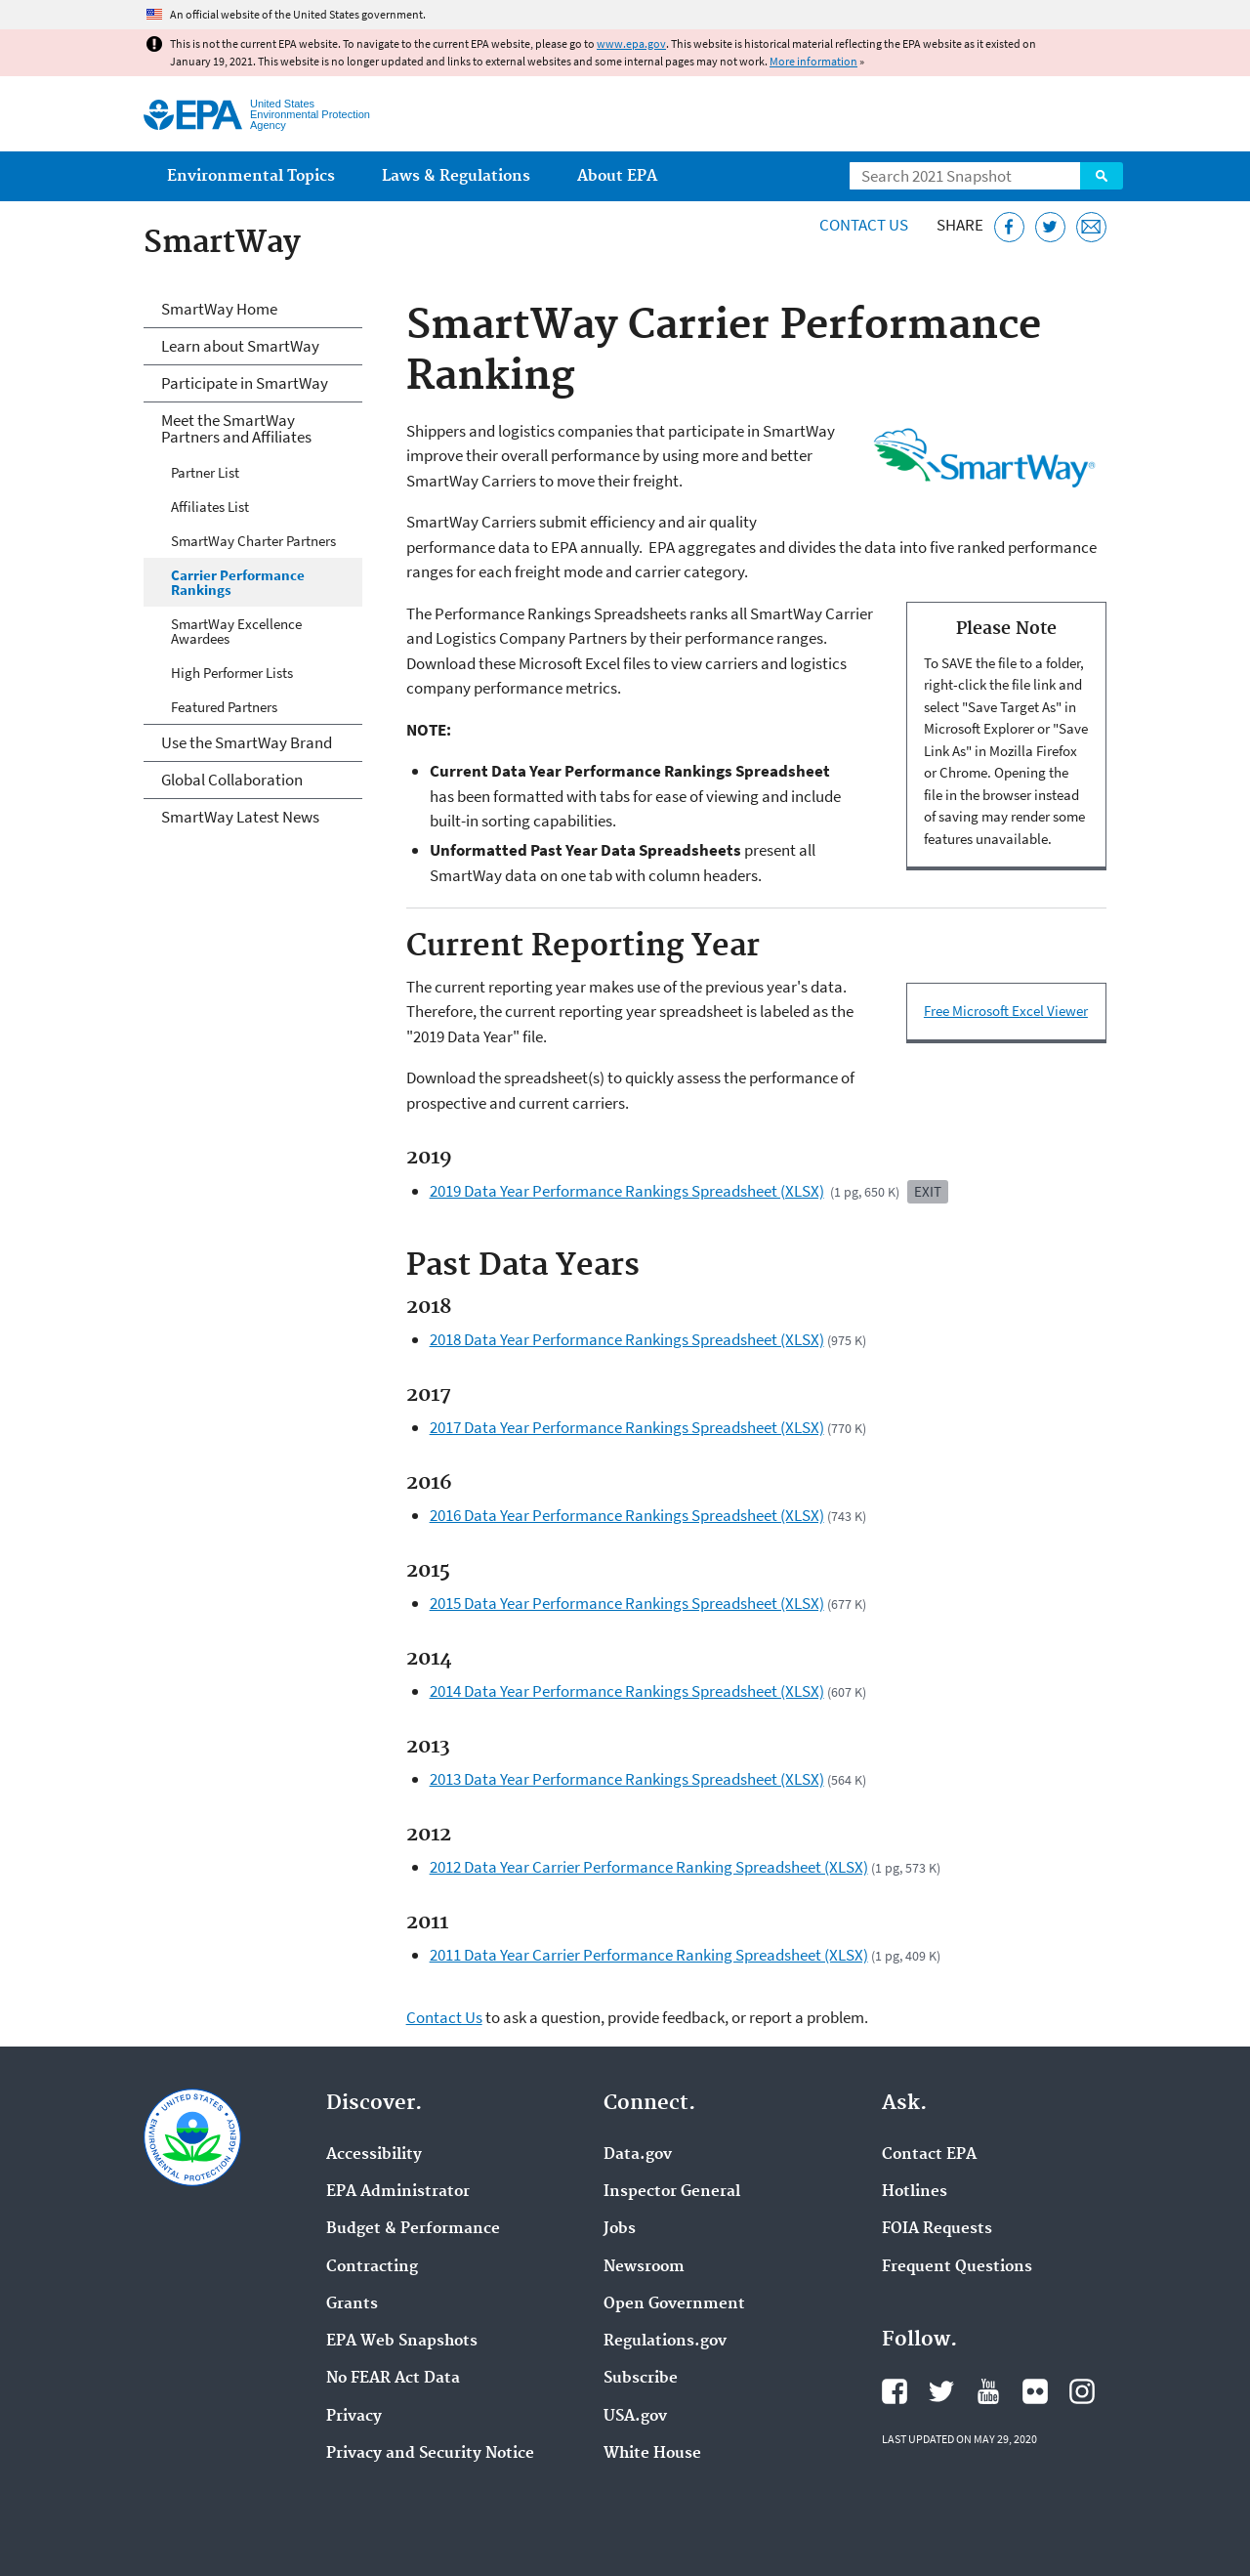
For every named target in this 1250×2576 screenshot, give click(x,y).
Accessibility (374, 2155)
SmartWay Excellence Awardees (236, 631)
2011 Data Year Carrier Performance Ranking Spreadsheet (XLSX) (649, 1954)
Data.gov (638, 2155)
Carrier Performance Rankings (238, 582)
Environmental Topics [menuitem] (251, 176)
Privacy (354, 2417)
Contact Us (863, 224)
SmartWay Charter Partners (253, 540)
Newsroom (644, 2267)
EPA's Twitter (941, 2391)
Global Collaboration (232, 779)
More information (813, 61)
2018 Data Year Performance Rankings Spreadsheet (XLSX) (627, 1339)
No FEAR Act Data (393, 2378)
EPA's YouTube (988, 2391)
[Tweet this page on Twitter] (1050, 227)
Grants (352, 2304)
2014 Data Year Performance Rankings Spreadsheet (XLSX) (627, 1691)
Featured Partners (224, 706)
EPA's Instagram (1082, 2391)
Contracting (372, 2267)
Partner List (205, 472)
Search (1101, 176)
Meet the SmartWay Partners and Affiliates (236, 428)
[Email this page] (1091, 227)
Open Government (674, 2304)
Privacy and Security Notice (430, 2454)
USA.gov (635, 2417)
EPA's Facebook (894, 2391)
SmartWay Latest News (240, 816)
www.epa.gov (631, 43)
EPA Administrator (398, 2192)
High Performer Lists (232, 672)
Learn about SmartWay (240, 346)
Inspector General (672, 2192)
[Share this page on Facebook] (1009, 227)
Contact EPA (929, 2155)
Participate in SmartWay (244, 383)
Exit (927, 1191)
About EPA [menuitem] (617, 176)
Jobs (620, 2229)
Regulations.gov (665, 2341)
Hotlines (914, 2192)
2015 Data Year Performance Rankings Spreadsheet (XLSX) (627, 1603)
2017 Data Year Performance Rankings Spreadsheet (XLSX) (627, 1427)
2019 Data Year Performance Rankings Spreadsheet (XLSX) (627, 1191)
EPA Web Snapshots (402, 2341)
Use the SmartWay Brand (246, 742)
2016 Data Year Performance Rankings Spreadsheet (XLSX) (627, 1515)
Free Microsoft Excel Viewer (1006, 1010)
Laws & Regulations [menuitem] (456, 176)
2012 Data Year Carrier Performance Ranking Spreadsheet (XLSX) (649, 1867)
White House (652, 2454)
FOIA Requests (937, 2229)
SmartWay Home (219, 308)
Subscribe (641, 2378)
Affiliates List (210, 506)
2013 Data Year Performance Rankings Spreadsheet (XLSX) (627, 1779)
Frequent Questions (957, 2267)
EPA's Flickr (1035, 2391)
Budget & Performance (413, 2229)
